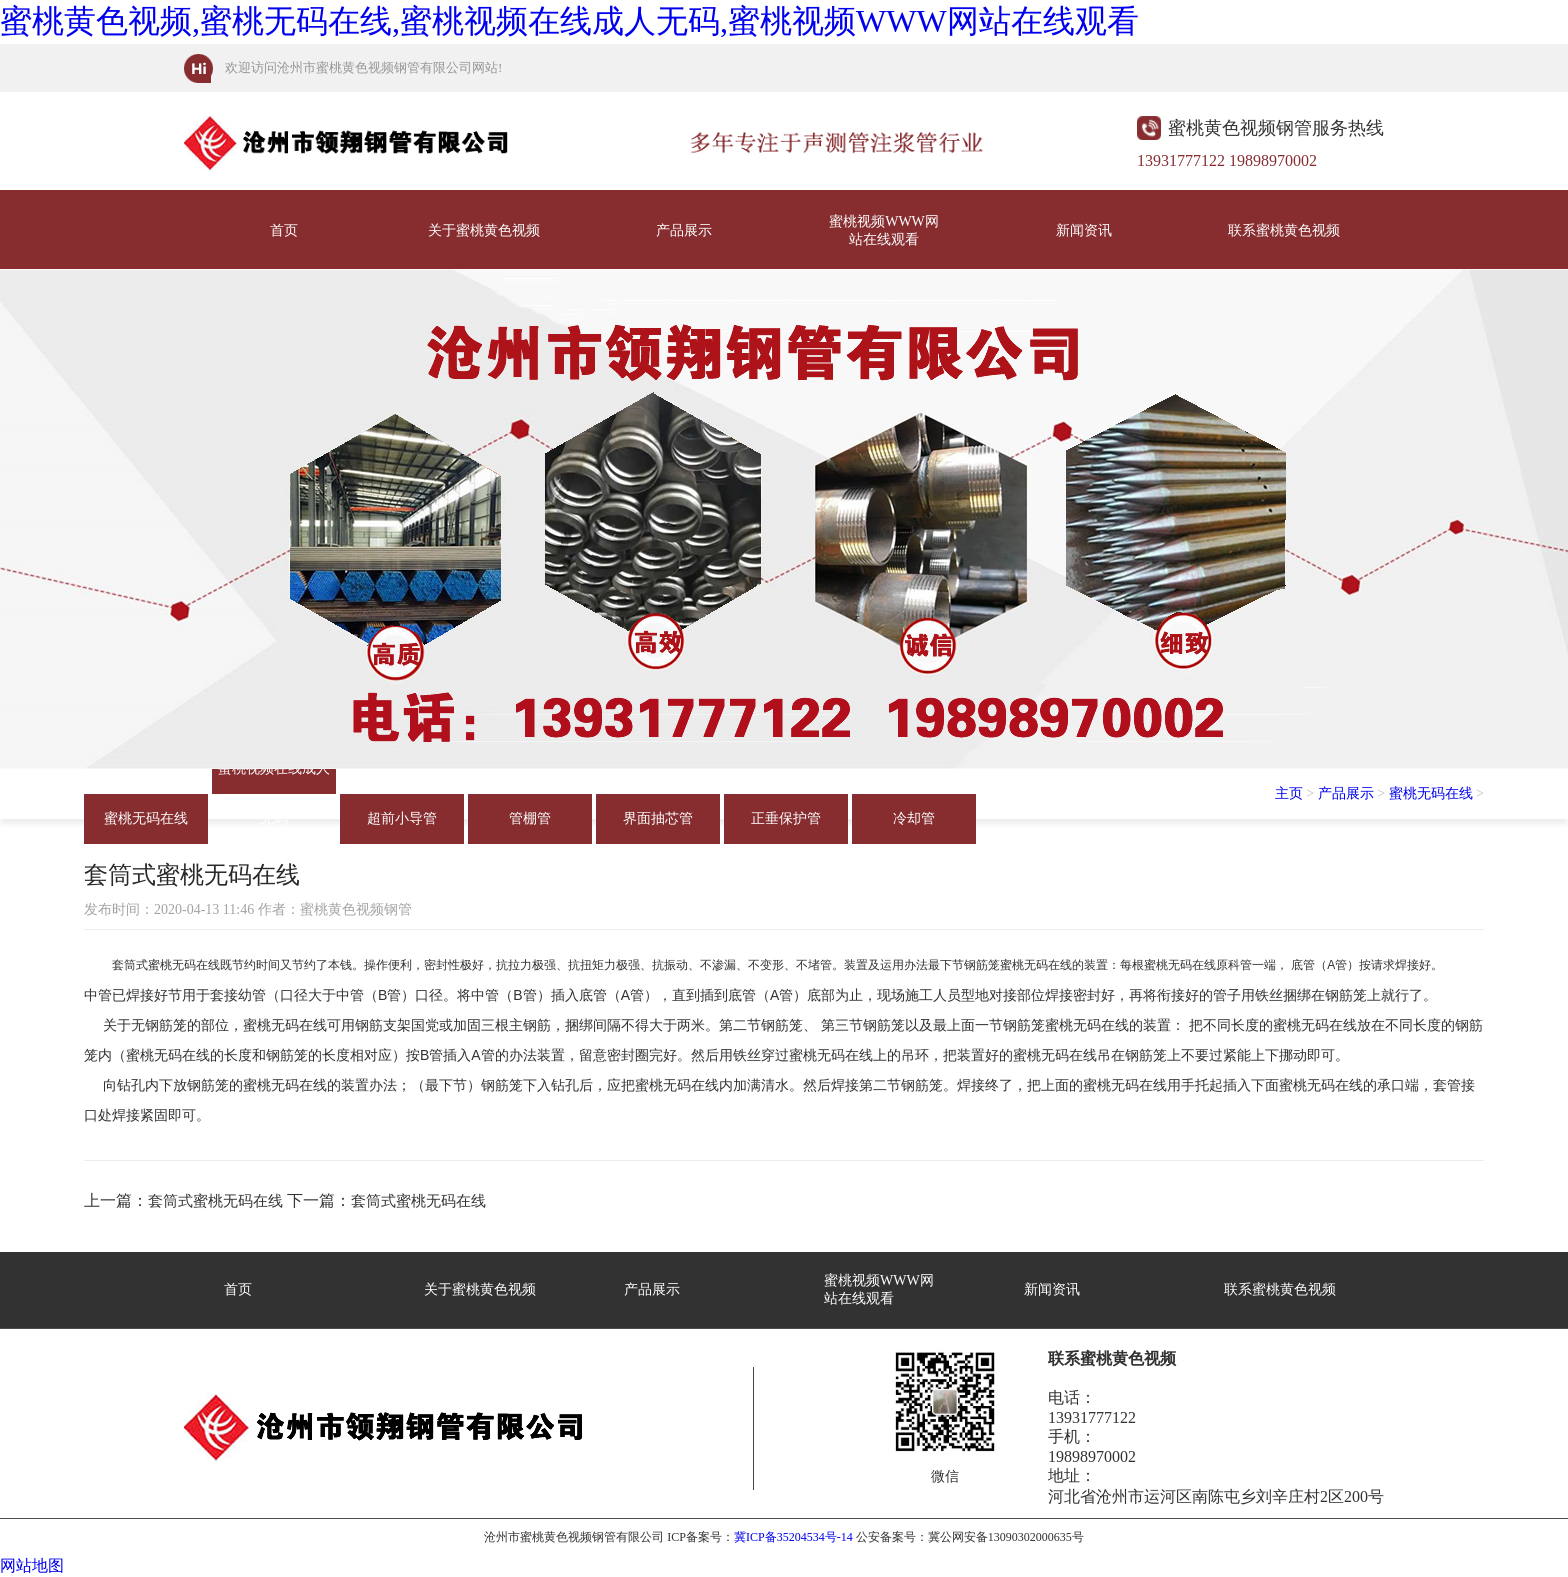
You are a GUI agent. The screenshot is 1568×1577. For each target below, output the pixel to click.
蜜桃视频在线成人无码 (274, 777)
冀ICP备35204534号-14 (793, 1537)
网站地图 (32, 1565)
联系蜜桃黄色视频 (1284, 230)
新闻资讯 (1084, 230)
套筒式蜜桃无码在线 (215, 1201)
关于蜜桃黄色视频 (484, 230)
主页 (1289, 793)
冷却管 (914, 818)
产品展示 (684, 230)
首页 (284, 230)
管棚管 (530, 818)
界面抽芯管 (658, 818)
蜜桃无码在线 (146, 818)
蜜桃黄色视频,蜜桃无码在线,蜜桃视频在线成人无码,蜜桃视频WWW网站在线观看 (569, 21)
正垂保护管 (786, 818)
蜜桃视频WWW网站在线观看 (884, 230)
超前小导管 (402, 818)
